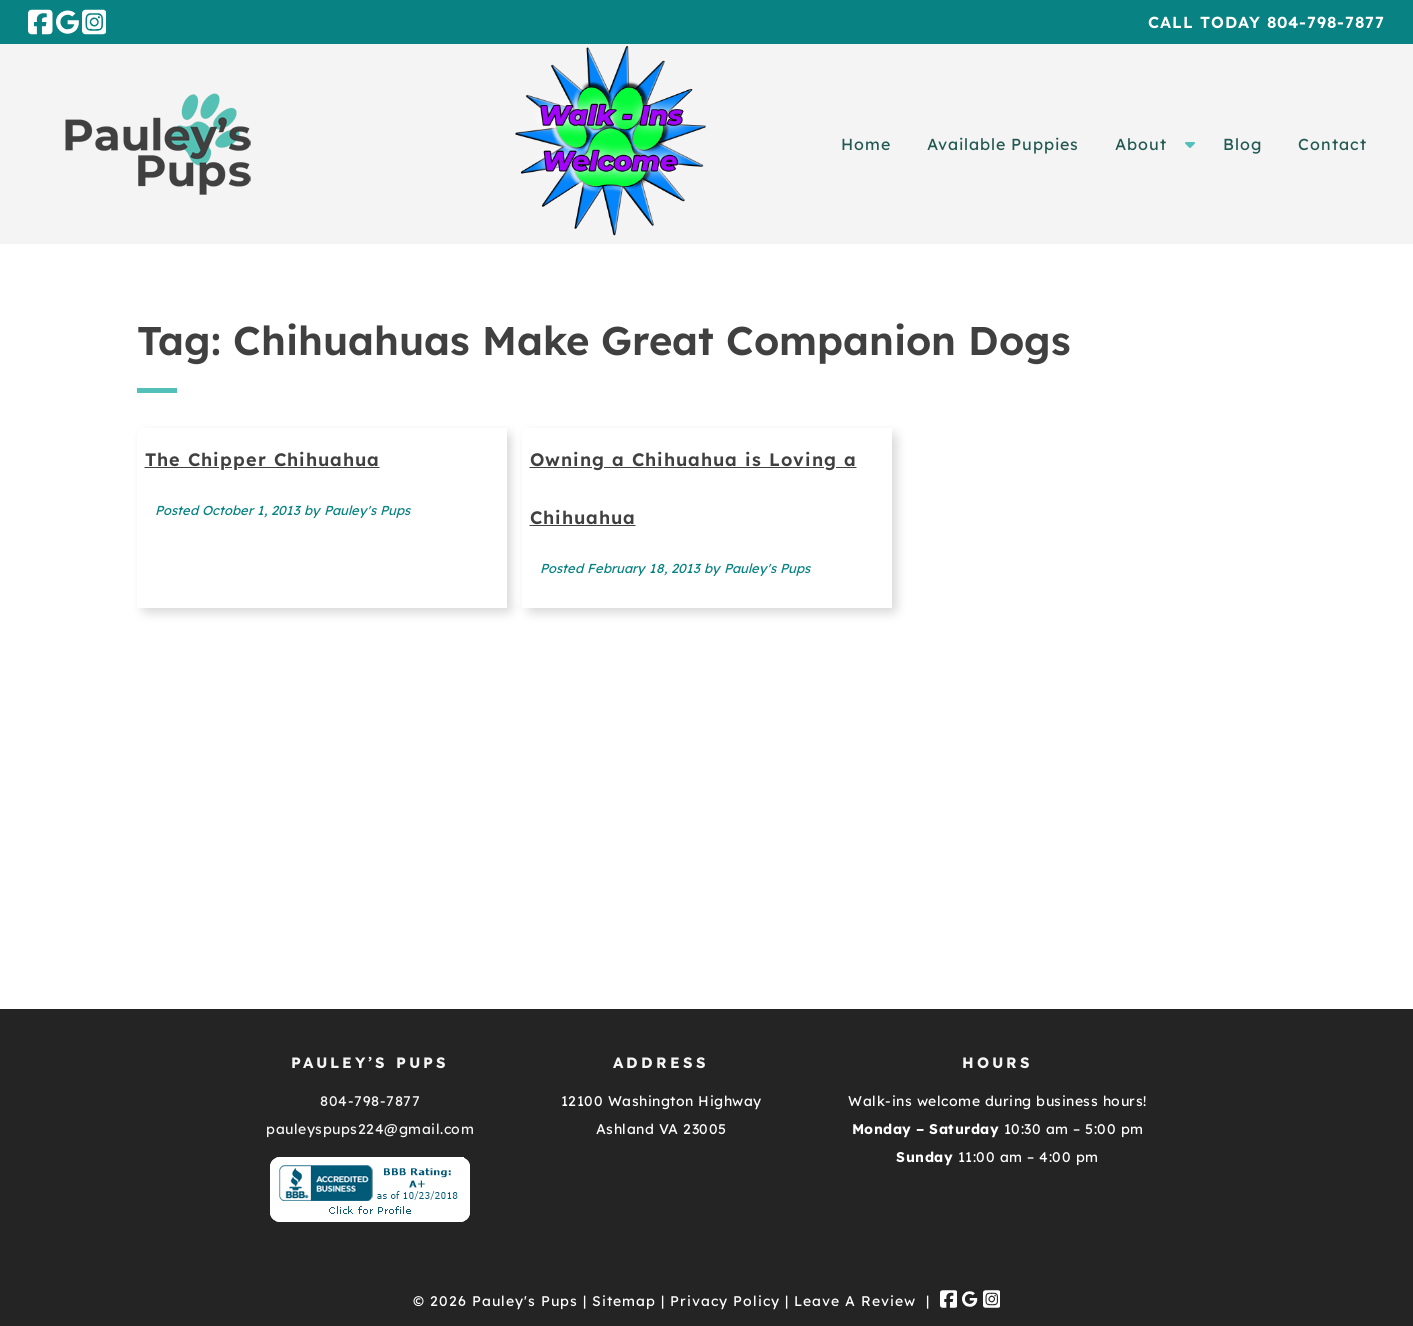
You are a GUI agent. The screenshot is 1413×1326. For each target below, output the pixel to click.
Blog (1242, 144)
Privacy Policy (725, 1301)
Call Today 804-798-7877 (1266, 22)
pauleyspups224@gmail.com (370, 1129)
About (1141, 144)
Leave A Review (855, 1301)
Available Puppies (1003, 144)
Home (866, 144)
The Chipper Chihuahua (262, 459)
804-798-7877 (370, 1101)
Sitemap (624, 1301)
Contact (1332, 144)
